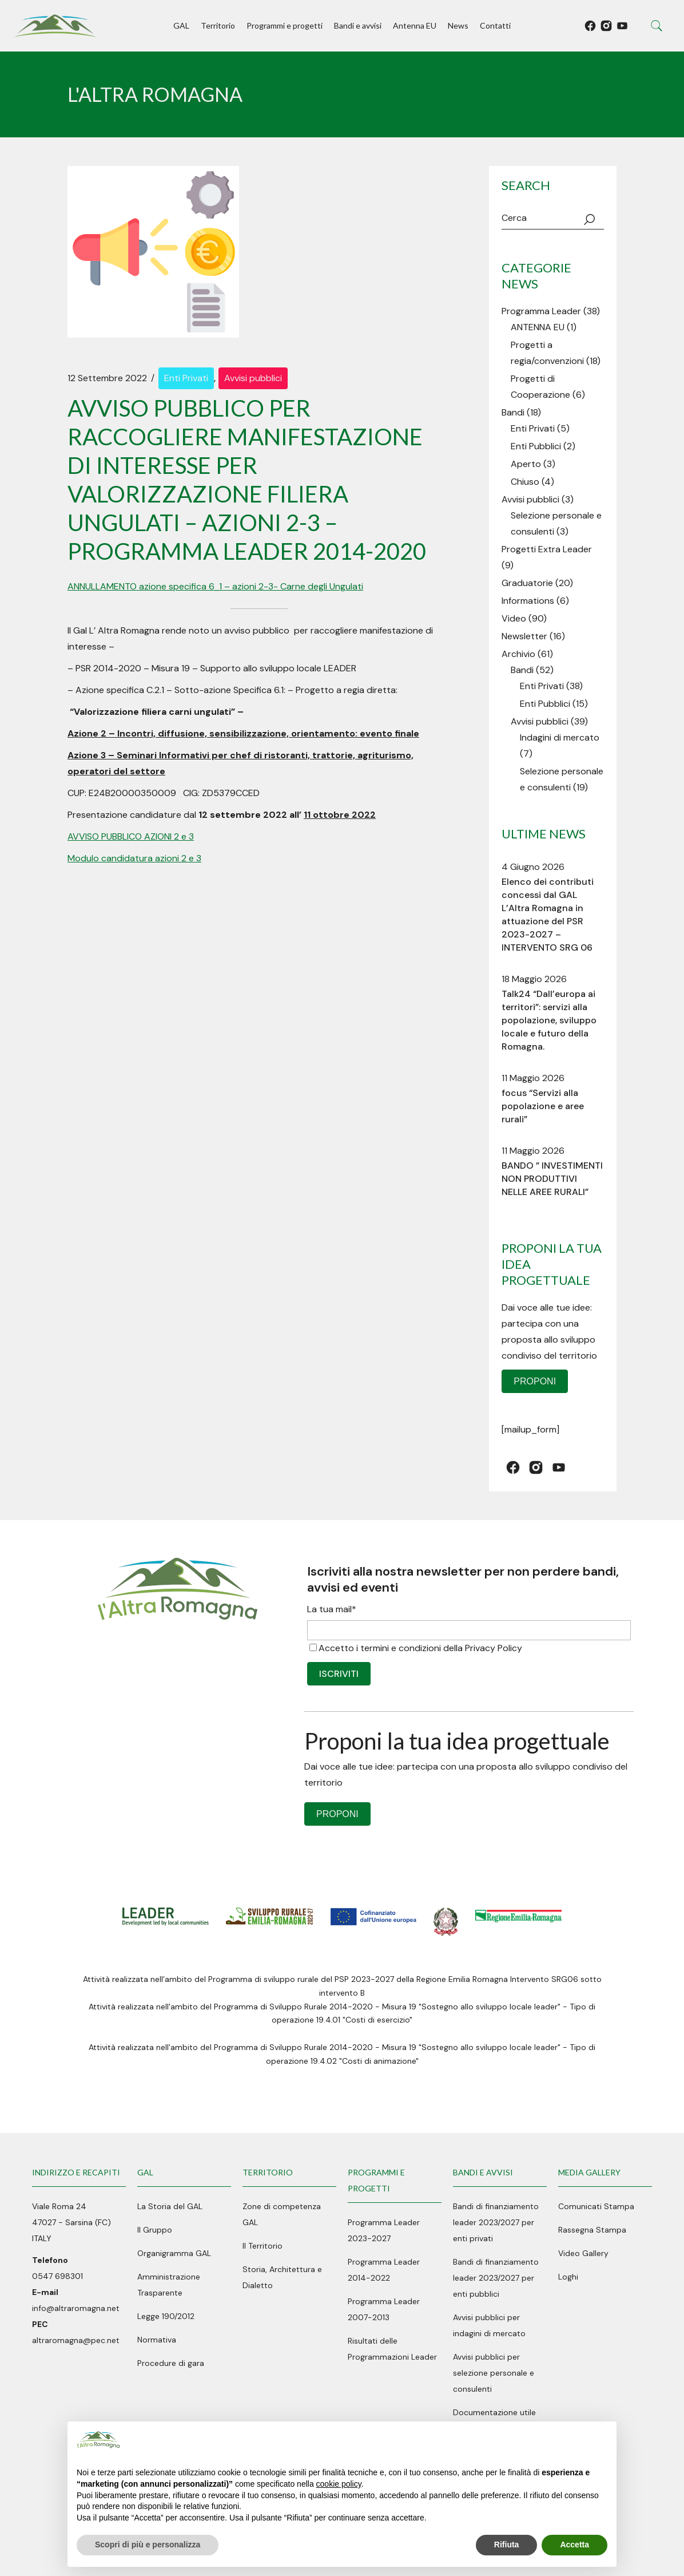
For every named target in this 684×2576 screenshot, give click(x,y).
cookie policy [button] (338, 2483)
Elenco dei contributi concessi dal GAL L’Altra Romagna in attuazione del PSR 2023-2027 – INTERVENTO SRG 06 (548, 914)
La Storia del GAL (169, 2206)
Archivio (518, 654)
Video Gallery (583, 2253)
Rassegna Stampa (592, 2230)
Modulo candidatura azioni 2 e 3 (134, 858)
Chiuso (525, 482)
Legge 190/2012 (165, 2316)
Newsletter (524, 636)
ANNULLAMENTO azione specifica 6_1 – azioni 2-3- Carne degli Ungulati (215, 586)
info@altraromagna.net (76, 2308)
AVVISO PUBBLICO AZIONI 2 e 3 (130, 836)
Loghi (568, 2277)
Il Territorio (262, 2246)
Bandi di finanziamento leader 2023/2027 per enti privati (496, 2222)
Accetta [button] (574, 2544)
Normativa (156, 2339)
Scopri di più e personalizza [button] (147, 2544)
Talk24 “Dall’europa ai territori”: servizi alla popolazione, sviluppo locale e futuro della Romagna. (549, 1020)
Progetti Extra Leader (547, 549)
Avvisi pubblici (253, 378)
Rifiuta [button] (506, 2544)
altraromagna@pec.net (76, 2340)
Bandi (513, 412)
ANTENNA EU (537, 327)
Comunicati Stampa (596, 2206)
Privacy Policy (493, 1648)
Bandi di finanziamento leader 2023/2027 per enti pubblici (496, 2278)
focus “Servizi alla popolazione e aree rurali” (543, 1106)
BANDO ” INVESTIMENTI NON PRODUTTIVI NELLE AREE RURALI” (552, 1179)
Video (514, 618)
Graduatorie (527, 583)
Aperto (526, 464)
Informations (528, 601)
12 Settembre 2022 (107, 378)
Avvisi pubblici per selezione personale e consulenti (493, 2373)
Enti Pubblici (536, 446)
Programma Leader (541, 311)
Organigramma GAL (174, 2253)
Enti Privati (186, 378)
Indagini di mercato (559, 737)
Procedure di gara (170, 2363)
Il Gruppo (154, 2230)
